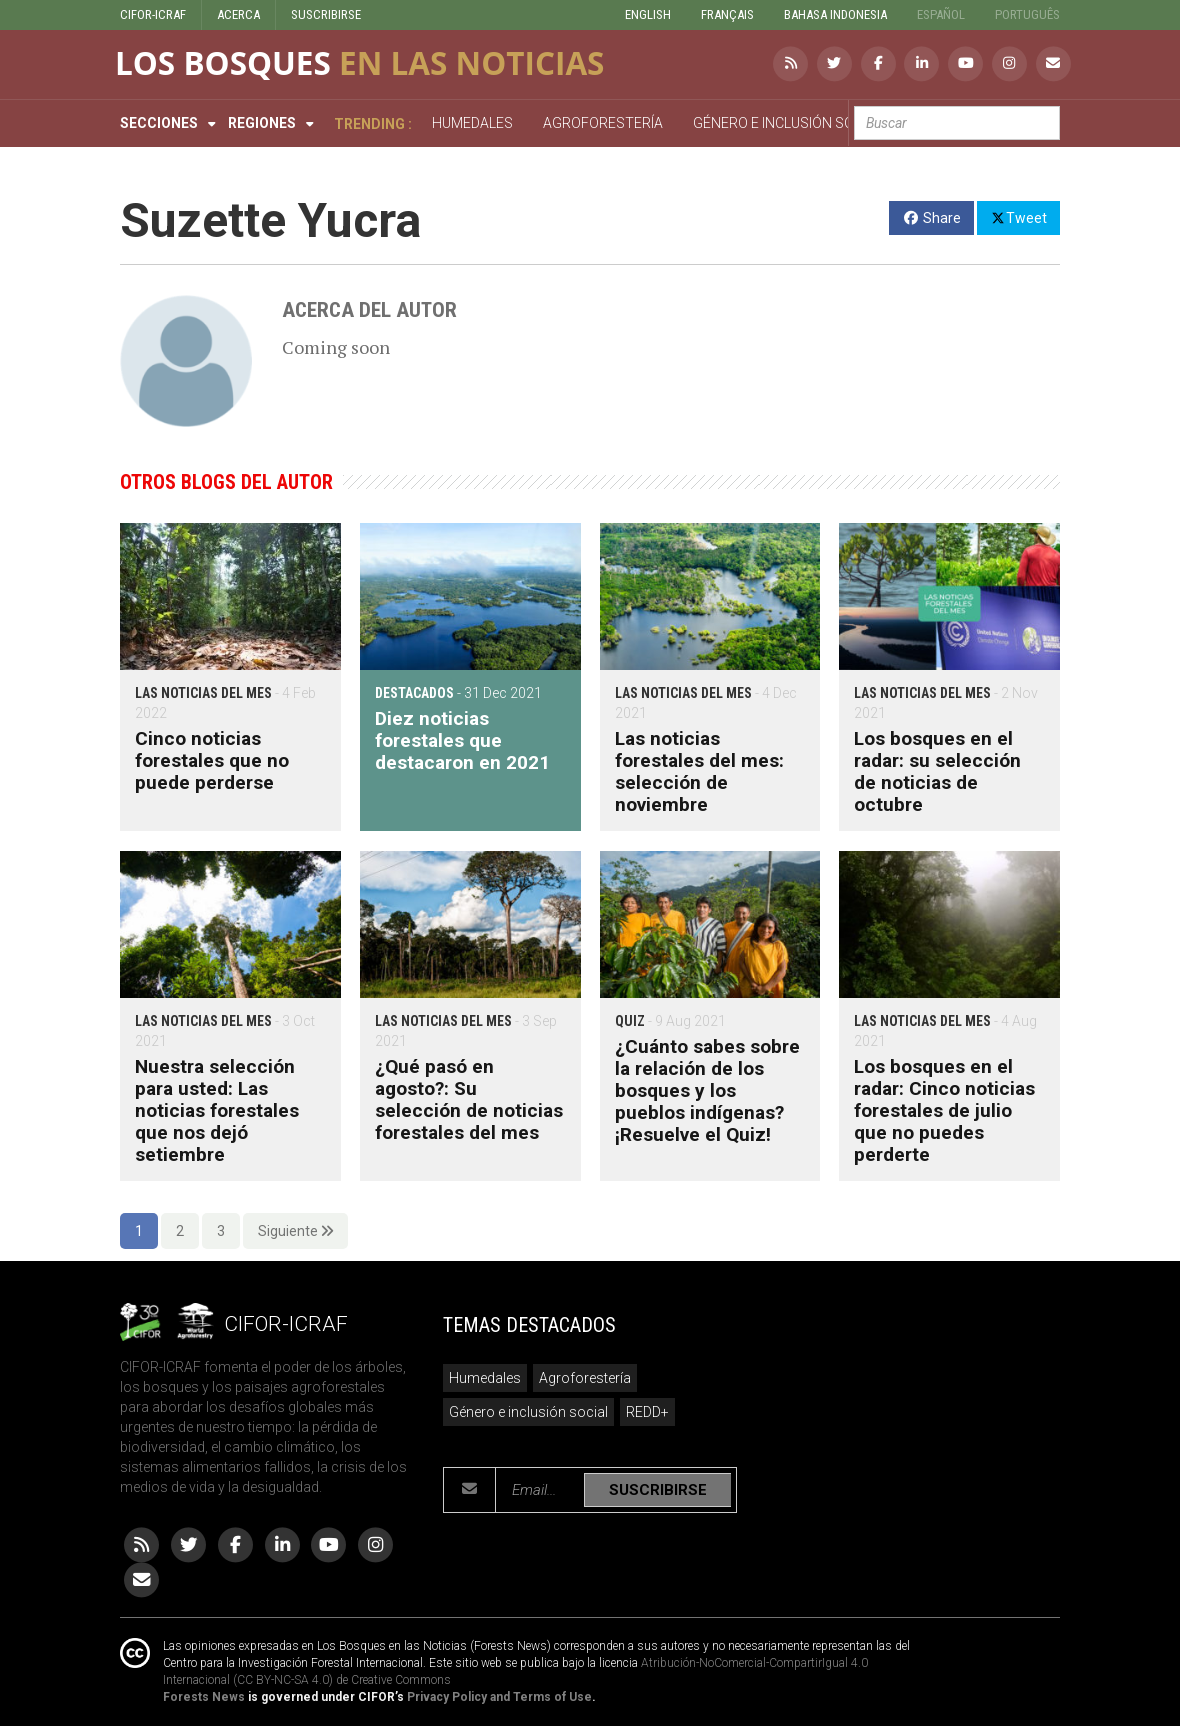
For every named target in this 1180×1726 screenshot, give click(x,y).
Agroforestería (585, 1378)
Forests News (204, 1697)
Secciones (159, 123)
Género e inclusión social (528, 1412)
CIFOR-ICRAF (153, 14)
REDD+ (647, 1412)
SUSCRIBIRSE (326, 14)
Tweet (1018, 217)
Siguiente (295, 1231)
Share (931, 218)
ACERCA (238, 14)
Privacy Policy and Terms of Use (499, 1697)
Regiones (262, 123)
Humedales (485, 1378)
